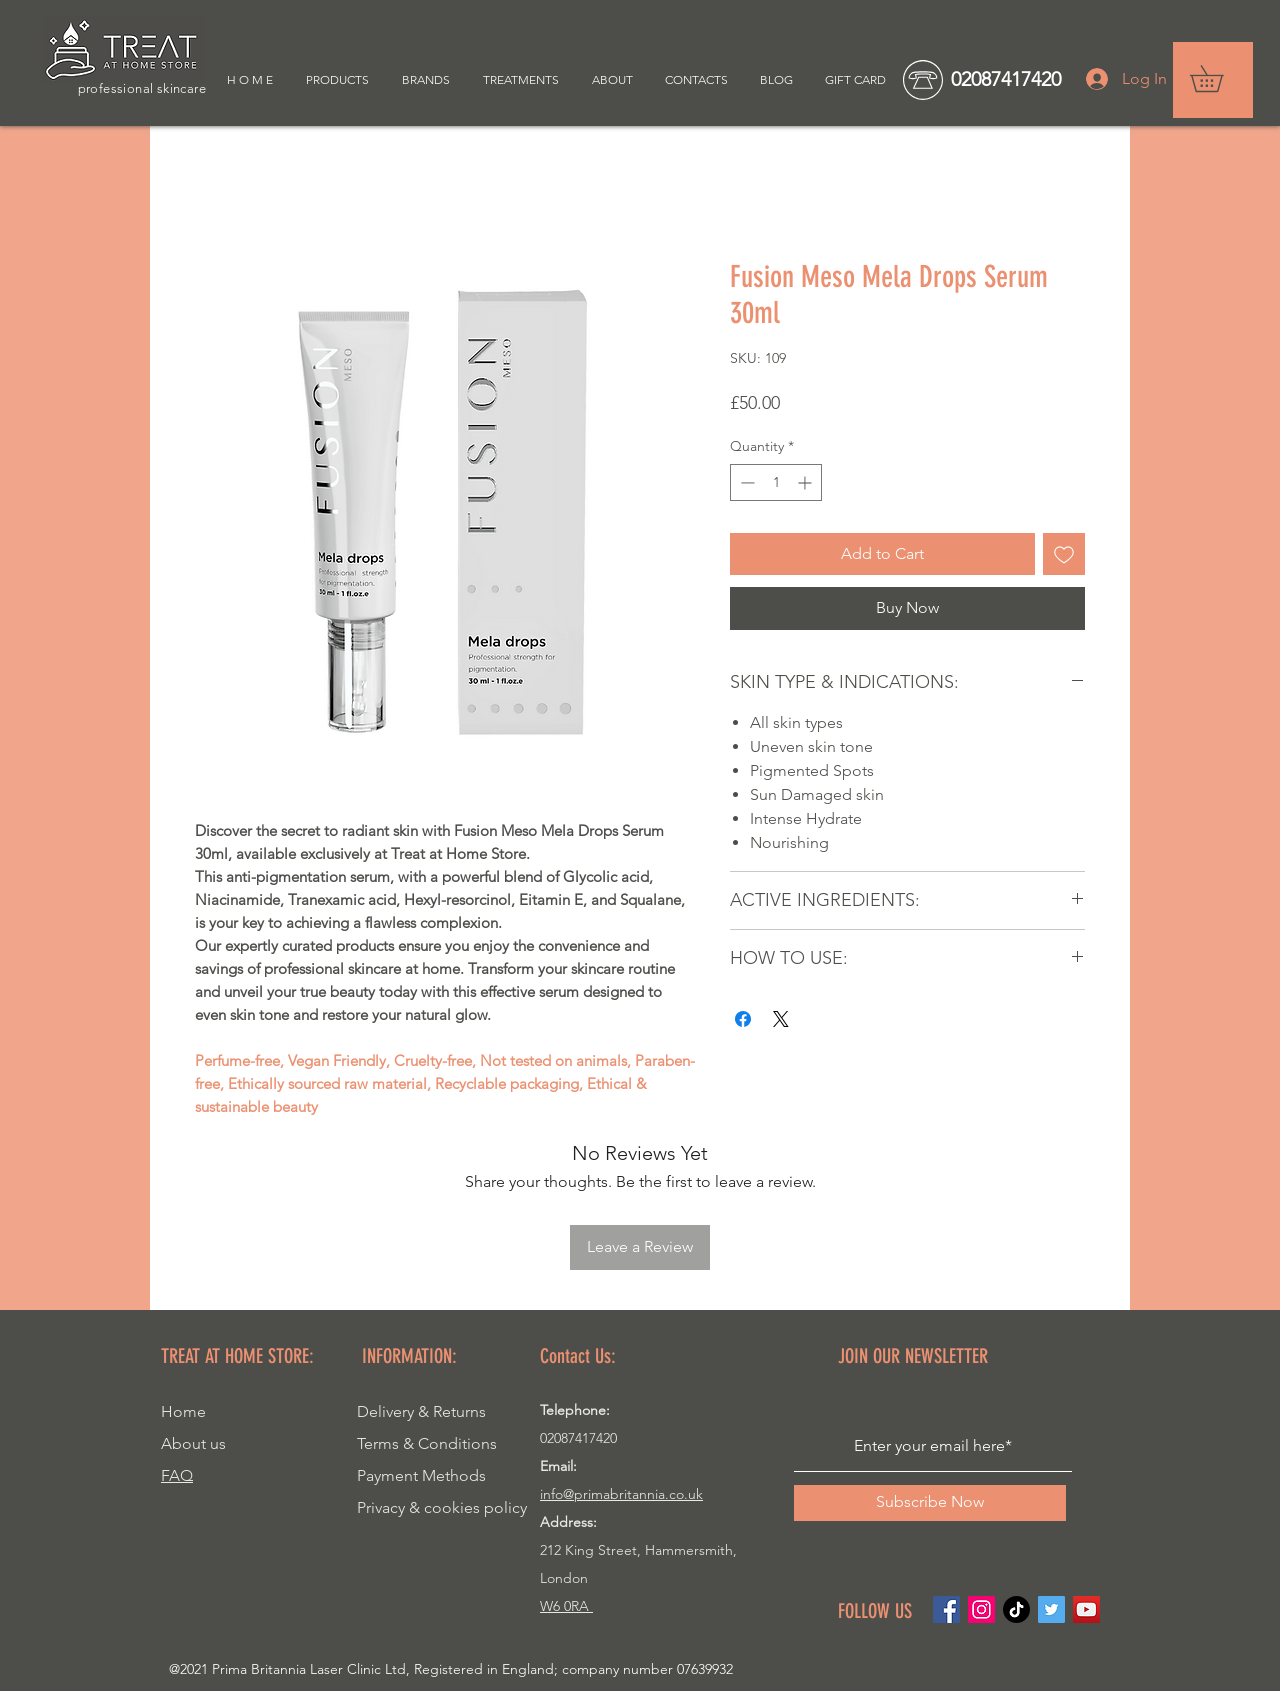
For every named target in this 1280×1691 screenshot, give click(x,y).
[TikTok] (1016, 1609)
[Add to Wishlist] (1064, 554)
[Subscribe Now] (930, 1503)
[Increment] (806, 482)
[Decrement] (745, 482)
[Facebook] (946, 1609)
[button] (1219, 78)
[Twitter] (1051, 1609)
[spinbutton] (776, 482)
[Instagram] (981, 1609)
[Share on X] (781, 1019)
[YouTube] (1086, 1609)
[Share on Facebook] (743, 1019)
